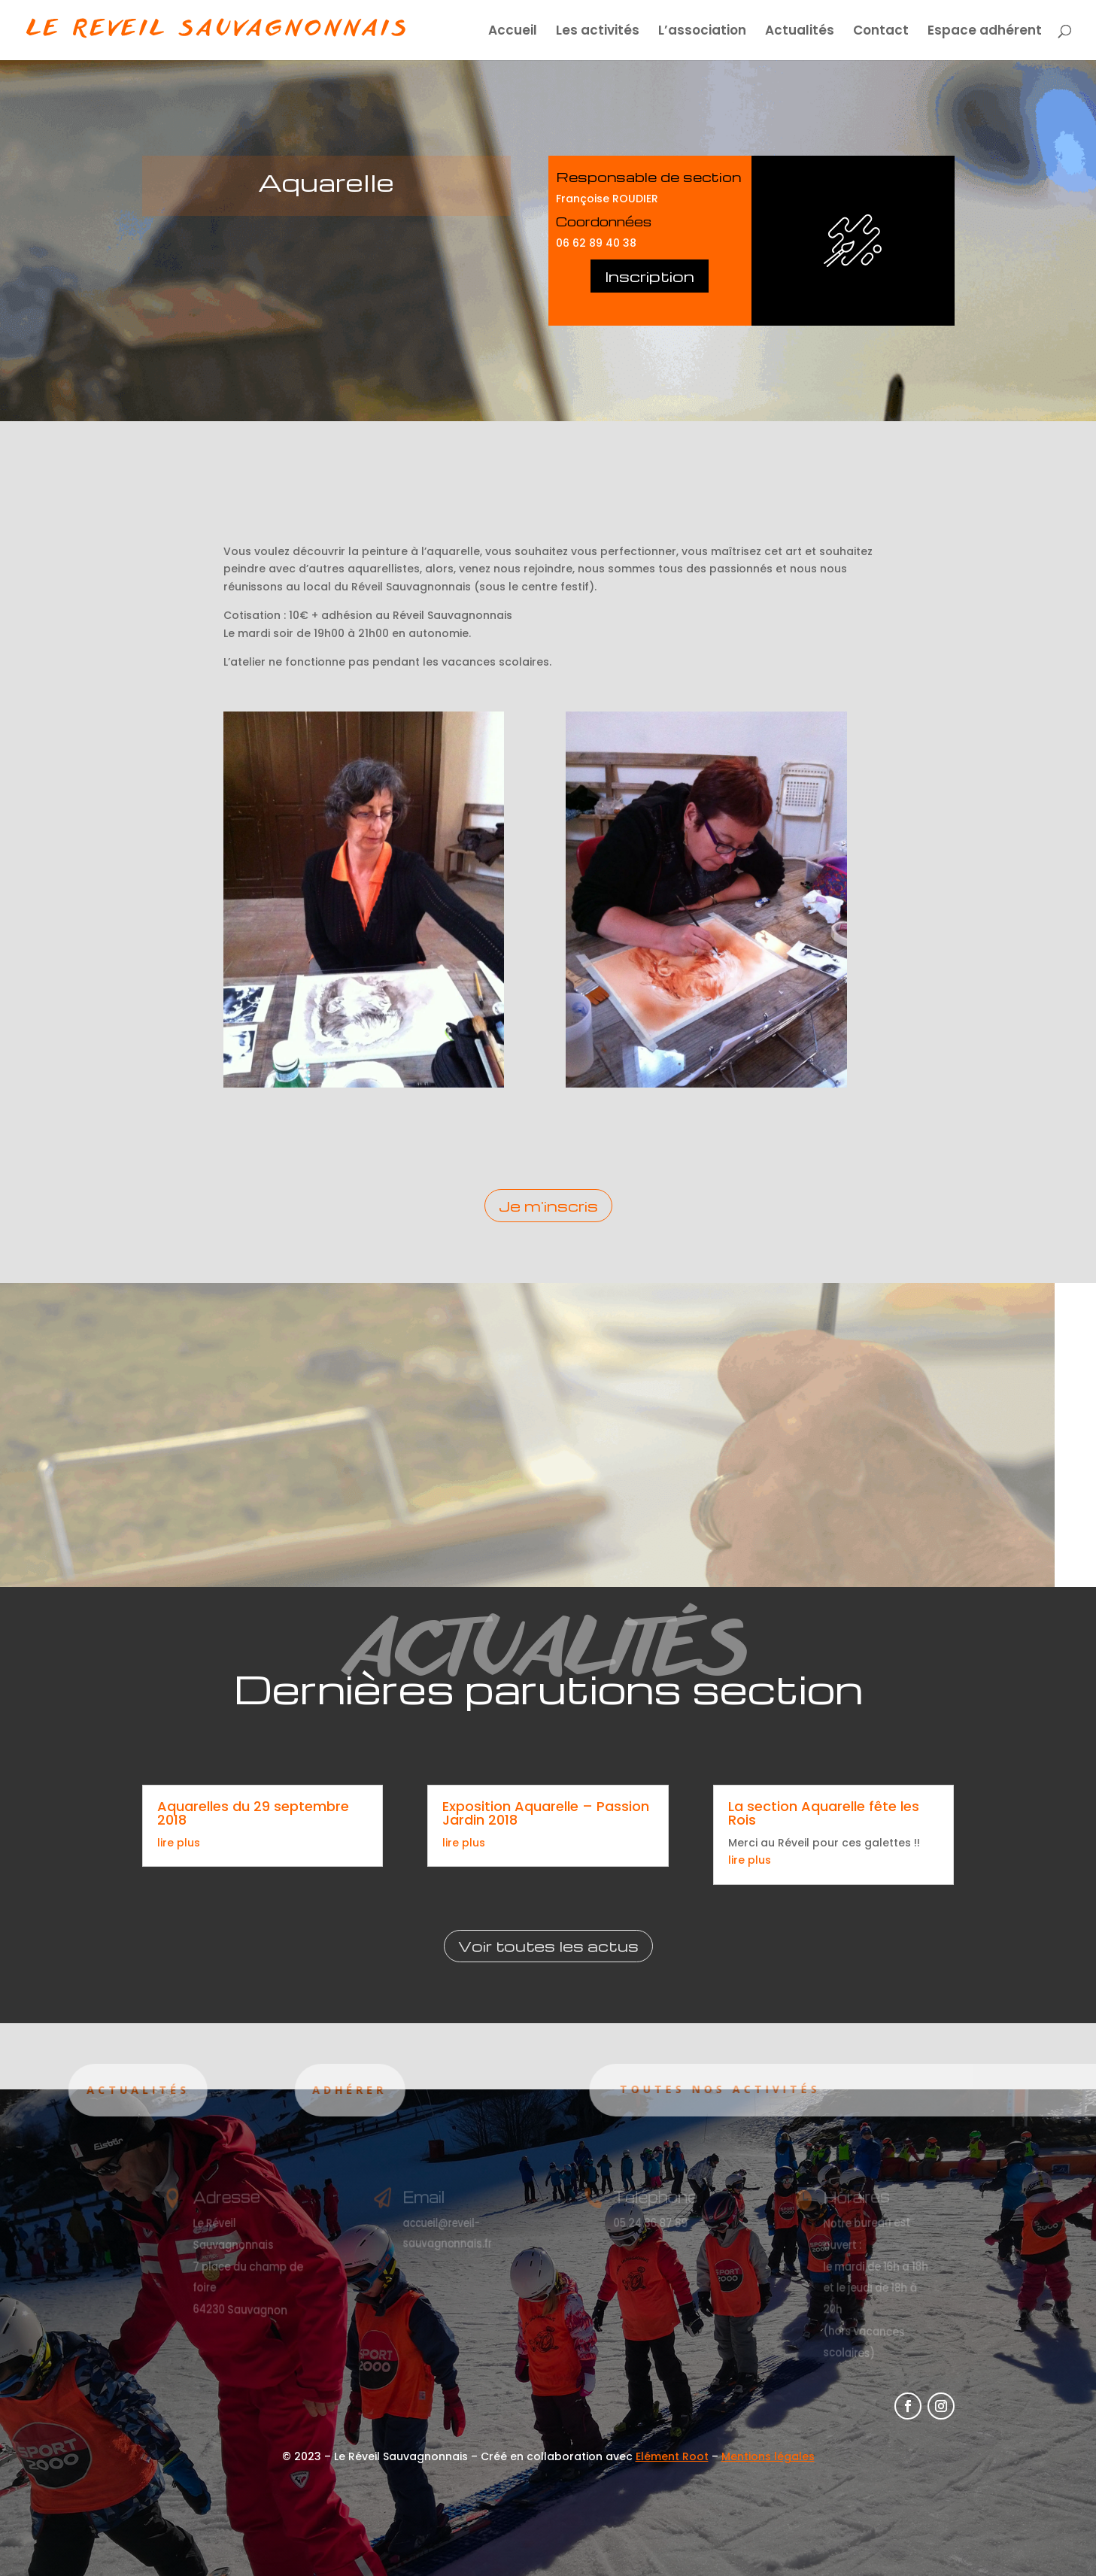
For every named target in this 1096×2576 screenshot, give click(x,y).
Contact (881, 32)
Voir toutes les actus (548, 1946)
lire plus (178, 1842)
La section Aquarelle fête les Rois (823, 1813)
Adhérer (254, 2090)
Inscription (649, 276)
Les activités (597, 32)
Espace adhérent (985, 32)
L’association (702, 32)
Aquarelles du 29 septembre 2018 (253, 1813)
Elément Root (672, 2456)
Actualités (799, 32)
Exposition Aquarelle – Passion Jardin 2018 (545, 1813)
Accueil (512, 32)
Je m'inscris (548, 1205)
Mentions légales (768, 2456)
